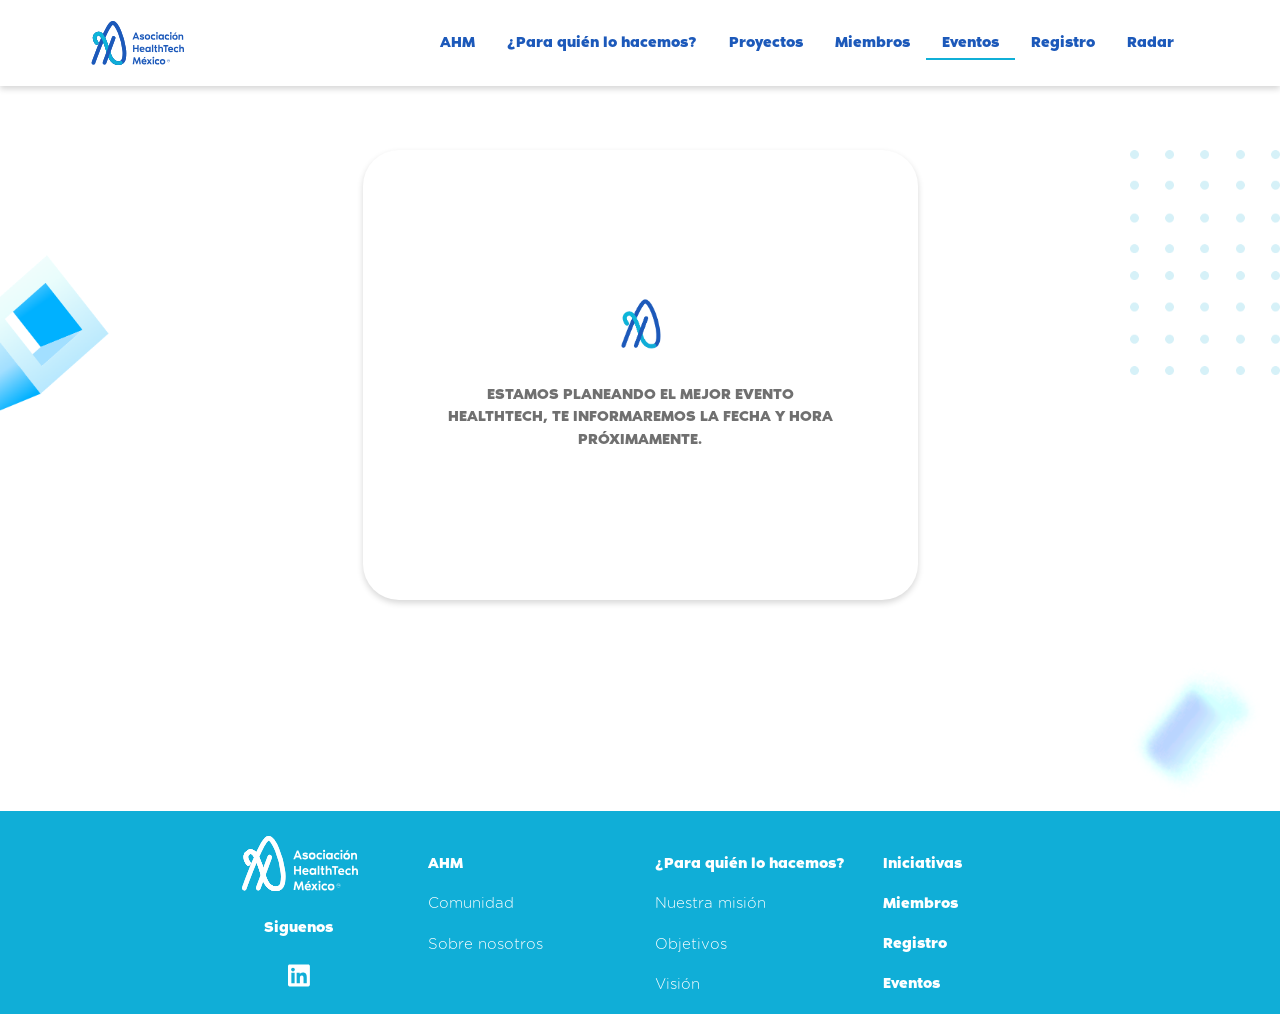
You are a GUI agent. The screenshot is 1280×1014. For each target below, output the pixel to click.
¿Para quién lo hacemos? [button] (602, 42)
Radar (1150, 42)
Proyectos (766, 42)
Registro (1063, 42)
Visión (677, 984)
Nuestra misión (710, 903)
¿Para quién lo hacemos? (750, 863)
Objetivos (691, 944)
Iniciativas (922, 863)
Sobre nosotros (485, 944)
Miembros (872, 42)
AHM (445, 863)
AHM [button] (457, 42)
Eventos (970, 42)
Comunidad (471, 903)
